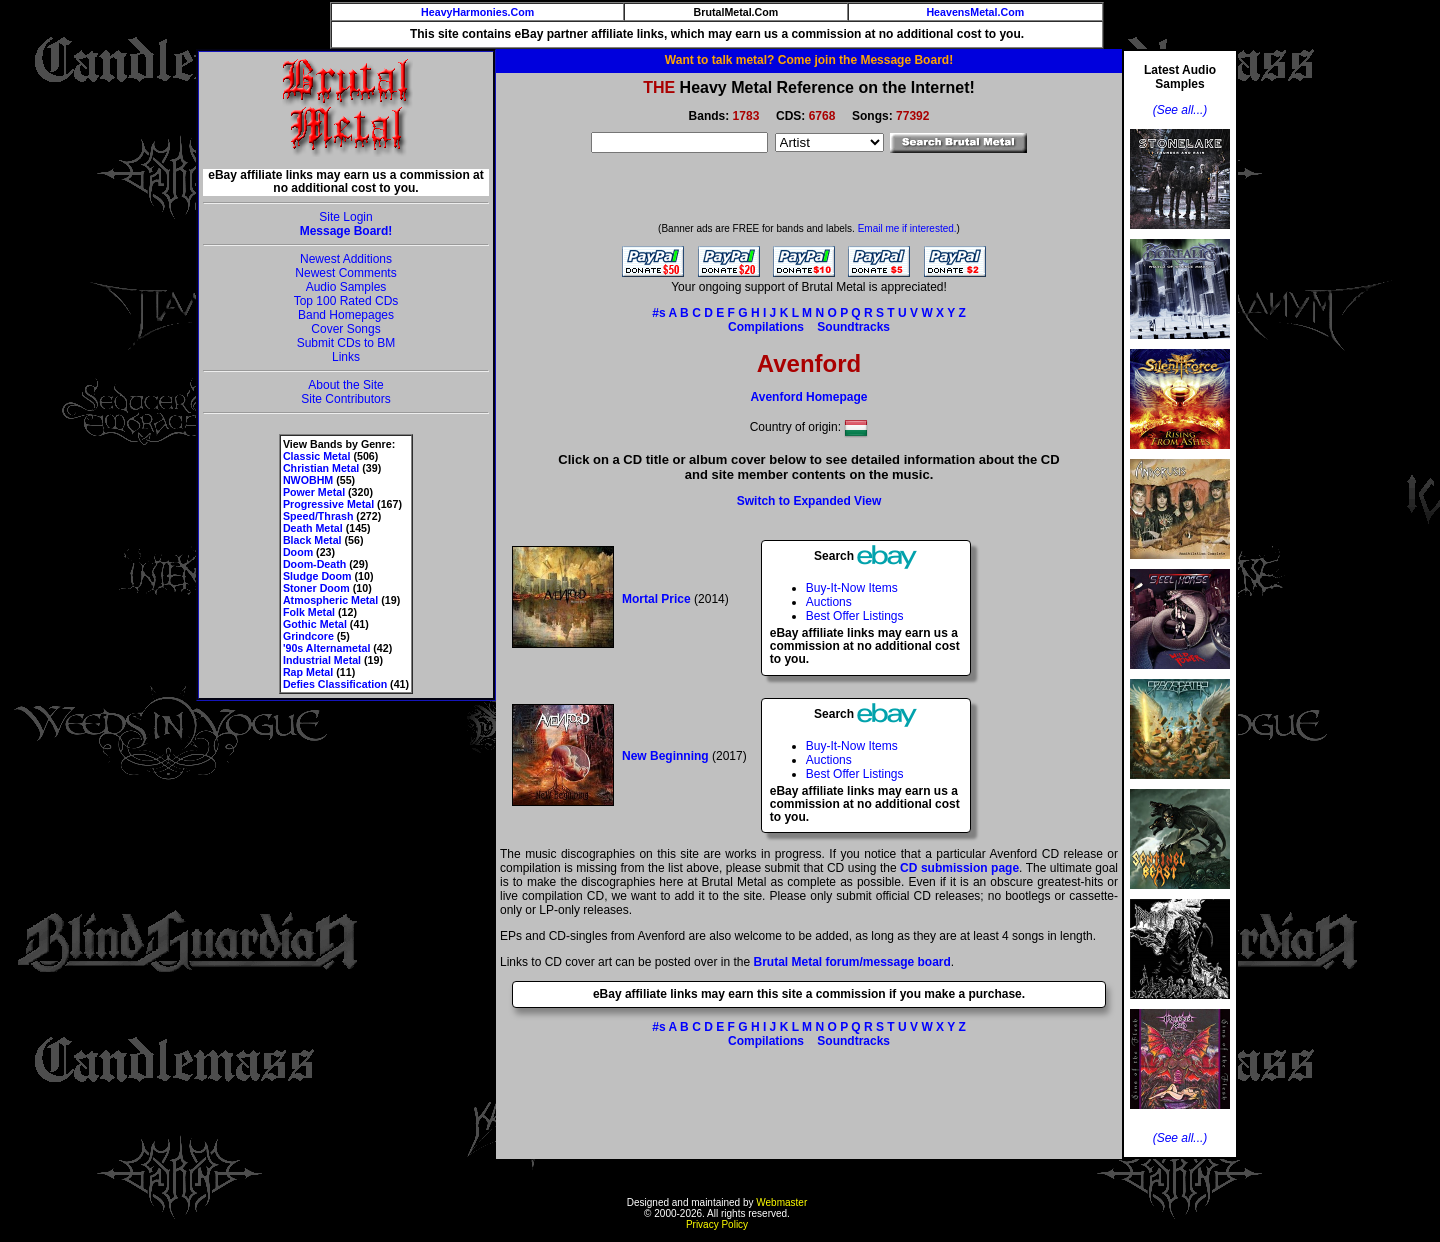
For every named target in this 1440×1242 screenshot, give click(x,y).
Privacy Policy (717, 1224)
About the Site (345, 385)
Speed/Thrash (318, 516)
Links (346, 357)
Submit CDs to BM (346, 343)
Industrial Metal (322, 660)
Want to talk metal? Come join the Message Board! (809, 60)
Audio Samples (346, 287)
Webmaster (781, 1202)
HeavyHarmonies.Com (477, 12)
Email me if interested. (907, 228)
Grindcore (308, 636)
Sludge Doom (317, 576)
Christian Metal (321, 468)
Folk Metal (309, 612)
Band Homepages (346, 315)
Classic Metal (317, 456)
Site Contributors (345, 399)
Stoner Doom (316, 588)
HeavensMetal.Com (975, 12)
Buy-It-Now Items (852, 588)
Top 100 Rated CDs (346, 301)
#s (658, 313)
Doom (298, 552)
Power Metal (314, 492)
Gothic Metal (315, 624)
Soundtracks (853, 327)
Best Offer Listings (855, 616)
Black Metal (312, 540)
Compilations (766, 327)
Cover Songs (345, 329)
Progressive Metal (328, 504)
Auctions (829, 602)
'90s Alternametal (326, 648)
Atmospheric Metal (330, 600)
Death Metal (313, 528)
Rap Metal (308, 672)
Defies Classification (335, 684)
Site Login (345, 217)
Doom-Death (314, 564)
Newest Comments (345, 273)
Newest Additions (346, 259)
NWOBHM (308, 480)
